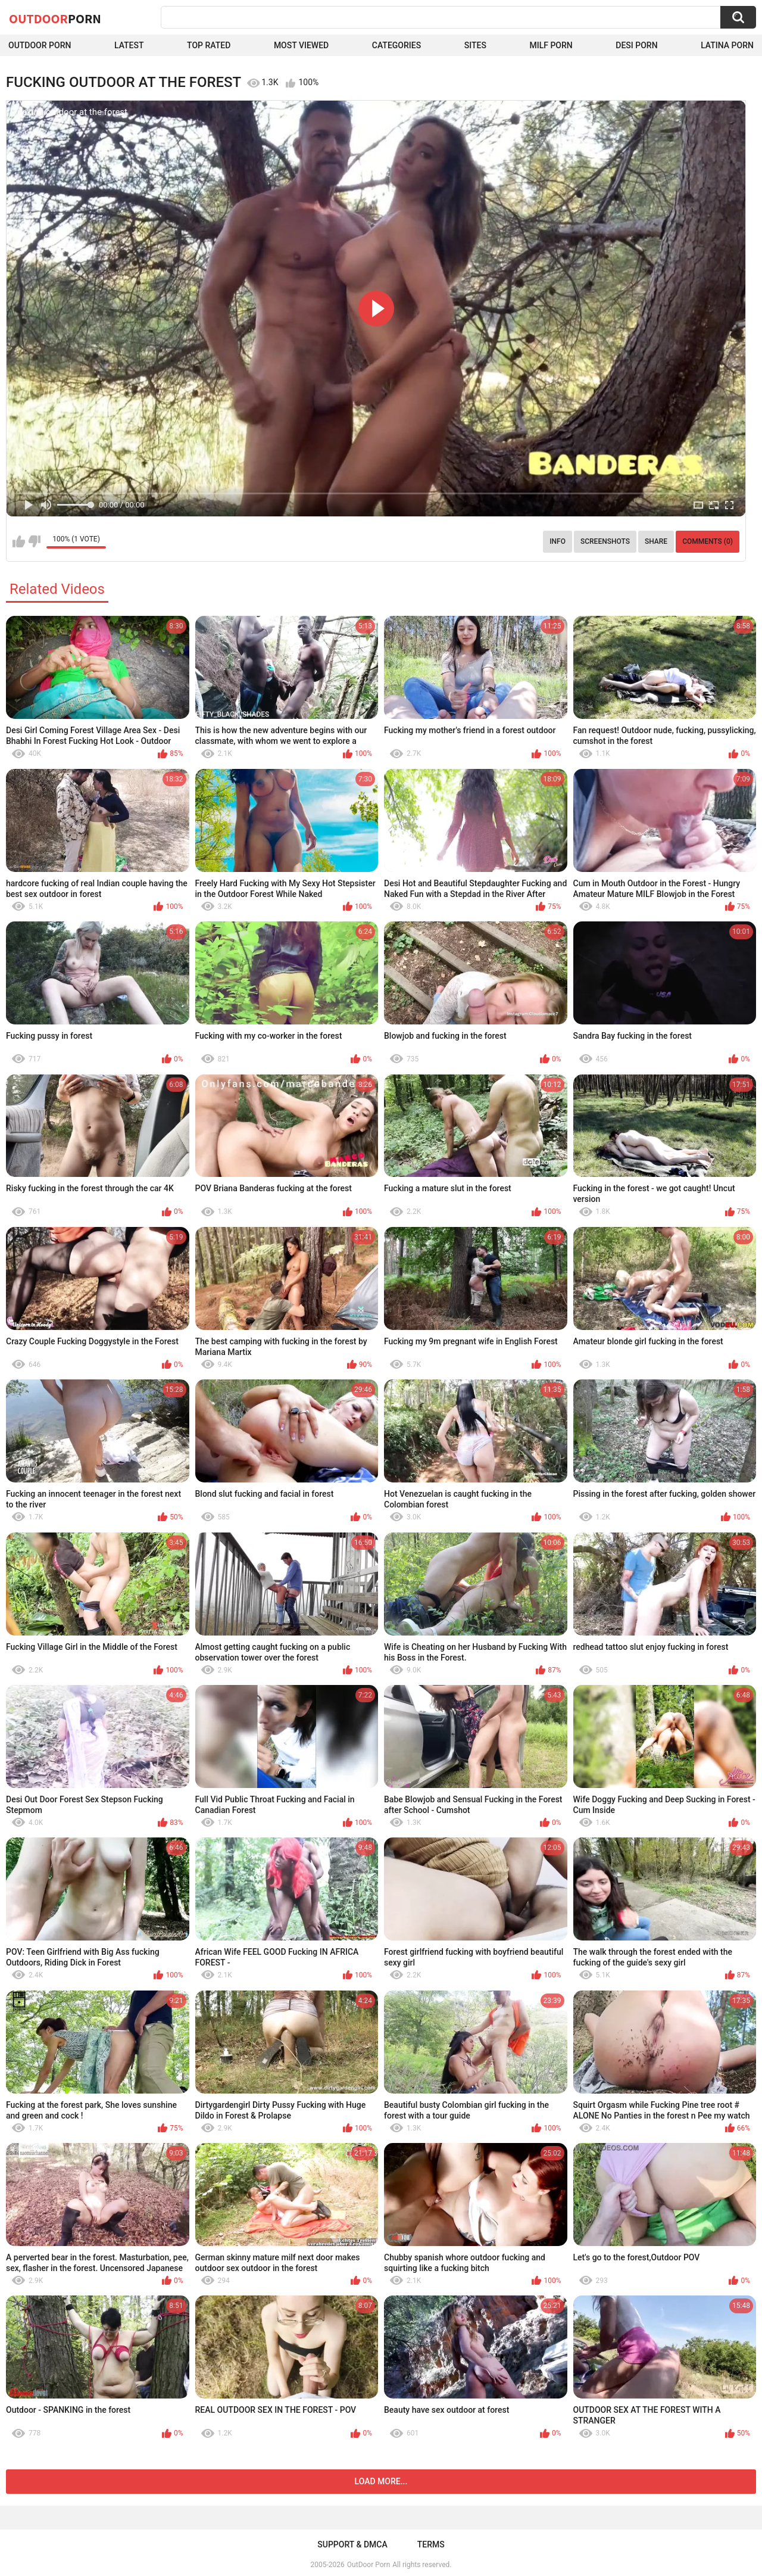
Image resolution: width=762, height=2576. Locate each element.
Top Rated (208, 45)
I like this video (19, 541)
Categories (396, 45)
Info (557, 541)
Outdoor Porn (39, 45)
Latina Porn (727, 45)
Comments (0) (707, 541)
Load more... (381, 2481)
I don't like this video (34, 541)
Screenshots (605, 541)
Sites (475, 45)
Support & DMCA (352, 2544)
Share (656, 541)
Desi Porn (636, 45)
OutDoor (55, 18)
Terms (431, 2544)
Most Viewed (301, 45)
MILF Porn (550, 45)
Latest (129, 45)
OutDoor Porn (368, 2565)
